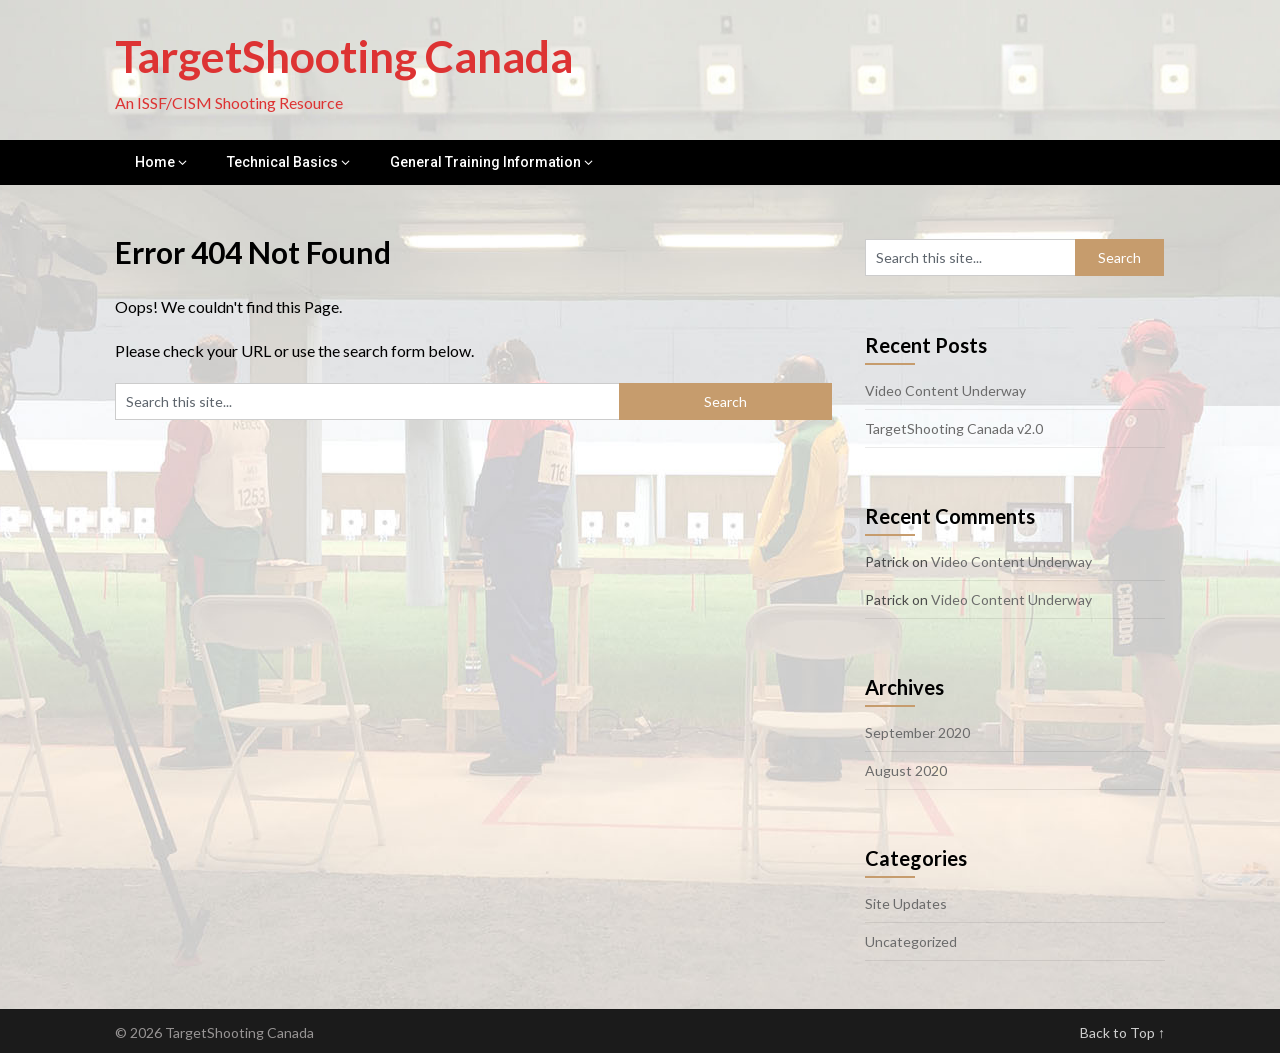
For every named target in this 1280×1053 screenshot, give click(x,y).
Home (155, 162)
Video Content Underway (945, 390)
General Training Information (485, 162)
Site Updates (906, 903)
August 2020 (906, 770)
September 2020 (917, 732)
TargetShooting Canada (344, 56)
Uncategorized (911, 941)
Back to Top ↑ (1122, 1032)
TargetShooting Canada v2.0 (954, 428)
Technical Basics (282, 162)
